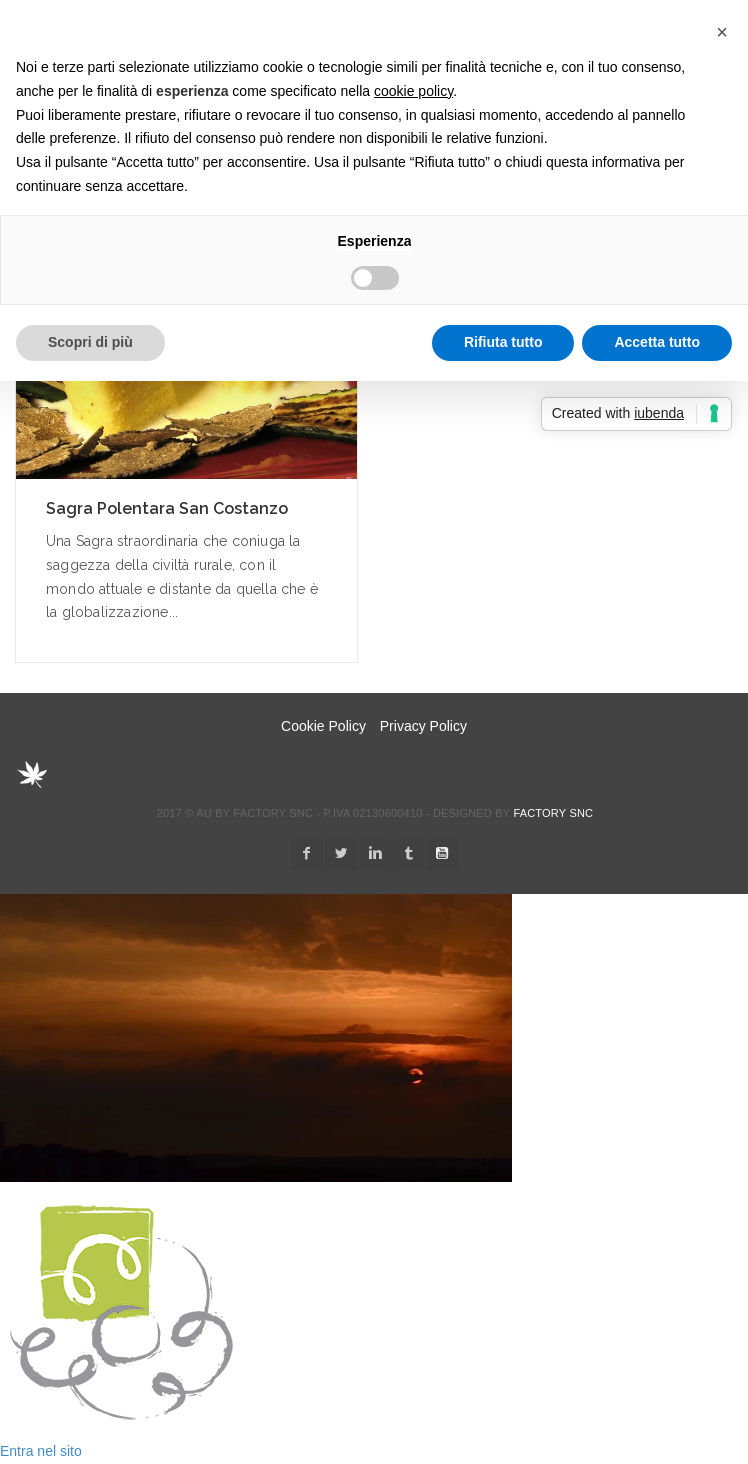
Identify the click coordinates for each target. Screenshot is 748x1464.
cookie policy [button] (413, 91)
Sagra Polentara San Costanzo (167, 508)
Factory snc (553, 813)
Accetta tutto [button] (657, 342)
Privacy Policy (423, 726)
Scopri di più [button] (90, 342)
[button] (722, 32)
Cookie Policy (323, 726)
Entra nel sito (41, 1451)
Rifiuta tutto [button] (503, 342)
